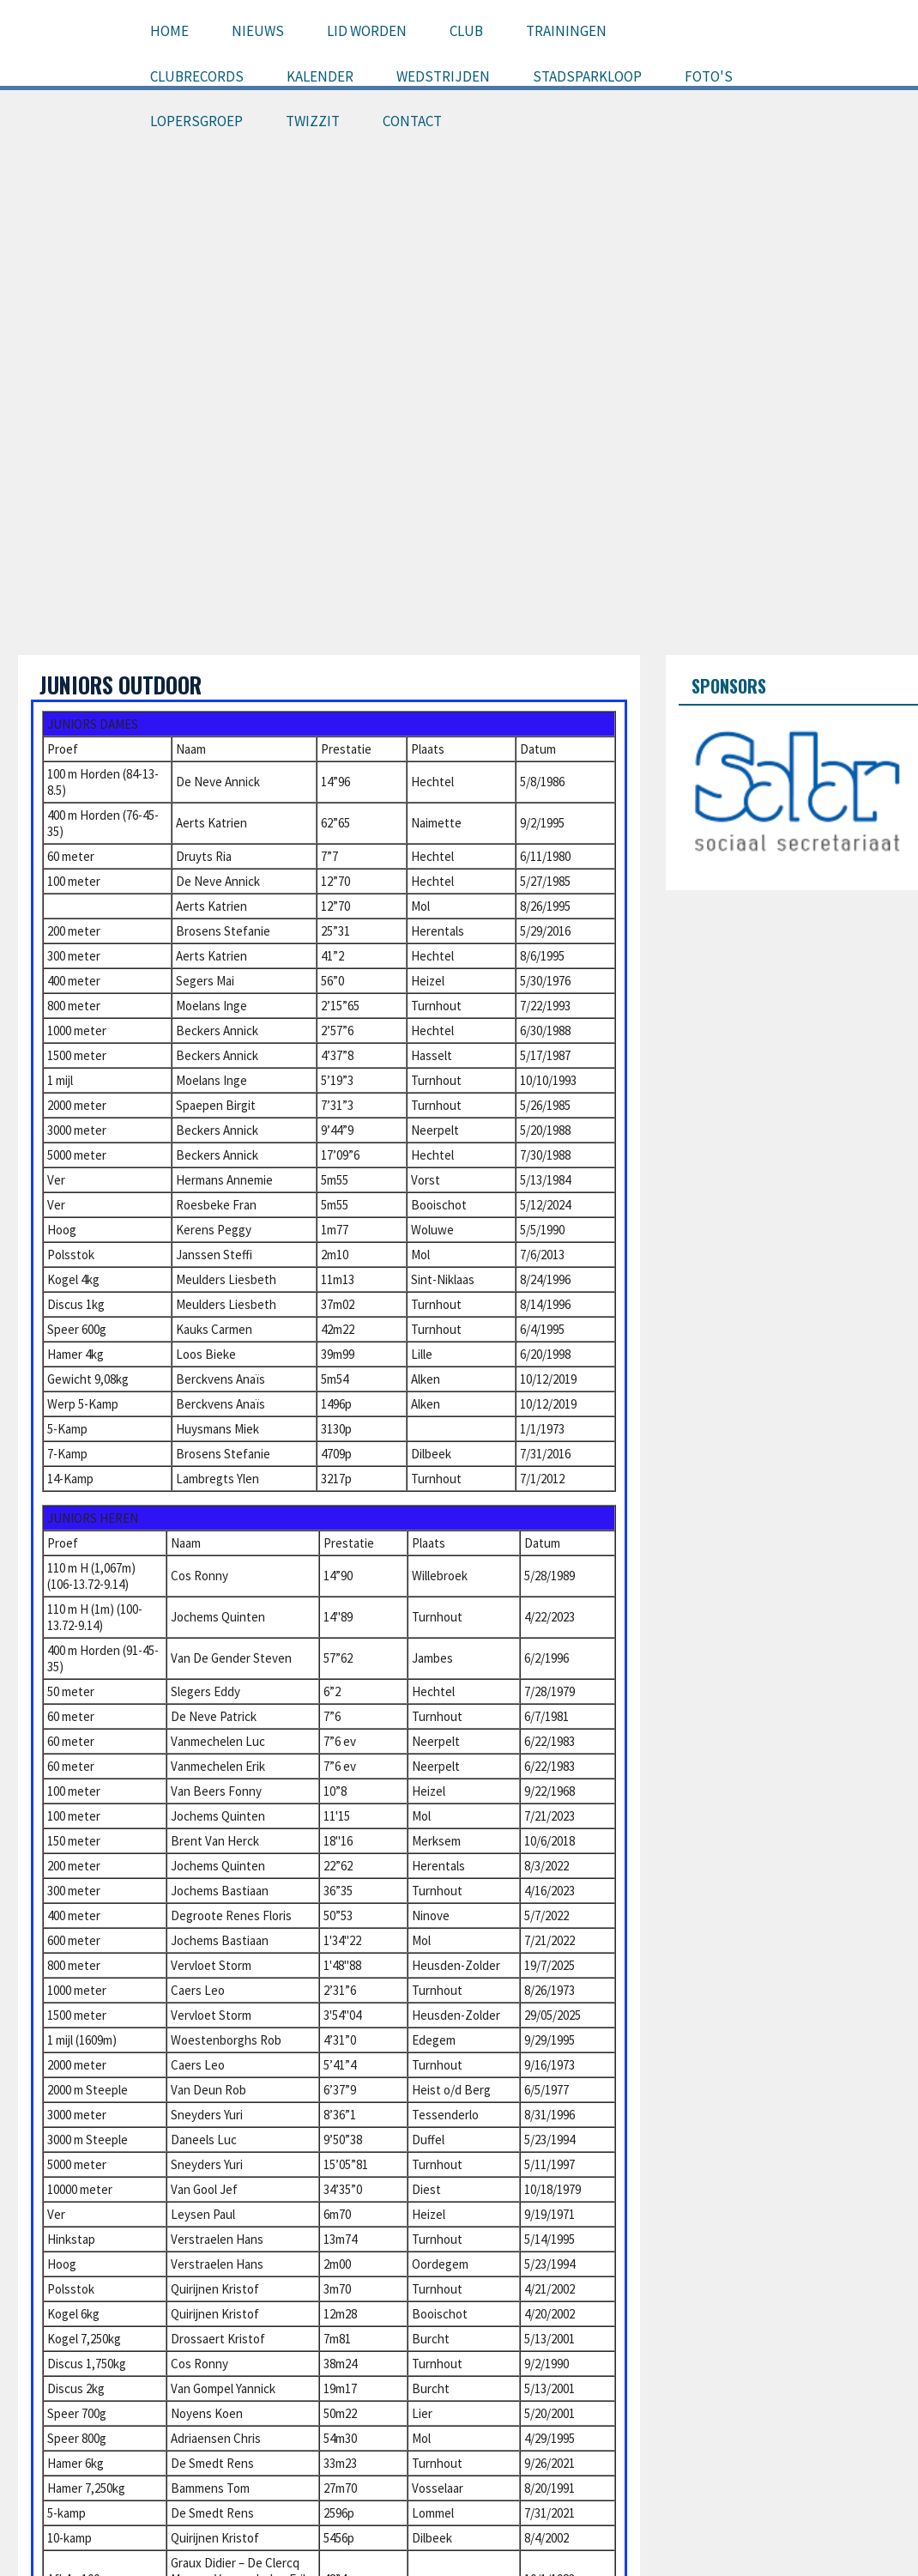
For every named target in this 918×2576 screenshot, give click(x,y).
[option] (798, 791)
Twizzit (313, 121)
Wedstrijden (443, 76)
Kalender (320, 76)
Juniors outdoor (120, 684)
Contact (412, 121)
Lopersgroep (196, 121)
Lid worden (367, 30)
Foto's (709, 76)
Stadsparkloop (587, 76)
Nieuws (258, 30)
